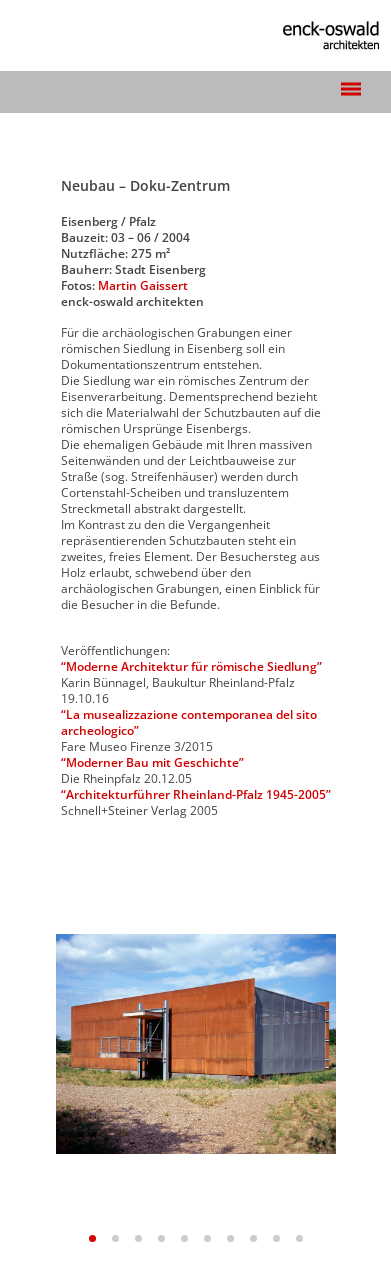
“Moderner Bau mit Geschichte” (152, 762)
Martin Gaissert (143, 285)
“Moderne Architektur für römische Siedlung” (191, 666)
